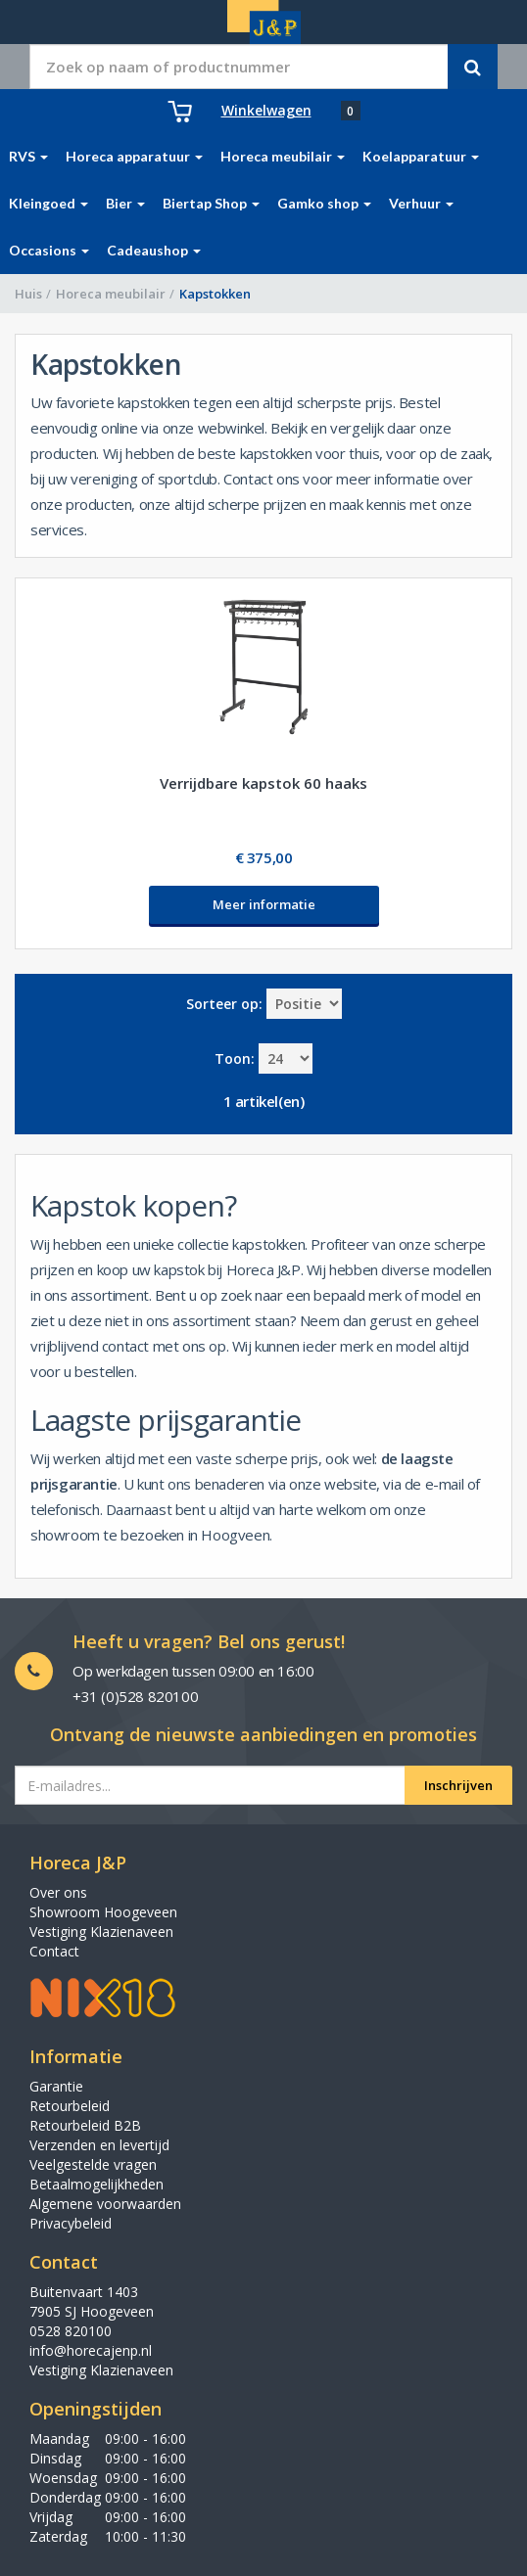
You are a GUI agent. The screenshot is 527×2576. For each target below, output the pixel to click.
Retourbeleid (69, 2105)
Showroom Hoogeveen (103, 1912)
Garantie (56, 2086)
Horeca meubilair (111, 293)
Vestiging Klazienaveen (101, 1931)
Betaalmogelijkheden (96, 2184)
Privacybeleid (70, 2223)
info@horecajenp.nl (90, 2350)
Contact (54, 1951)
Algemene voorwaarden (105, 2203)
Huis (28, 293)
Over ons (58, 1892)
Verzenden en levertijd (99, 2145)
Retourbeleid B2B (85, 2125)
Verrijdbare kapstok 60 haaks (263, 783)
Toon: (235, 1058)
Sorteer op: (224, 1003)
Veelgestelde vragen (93, 2164)
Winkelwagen (266, 110)
